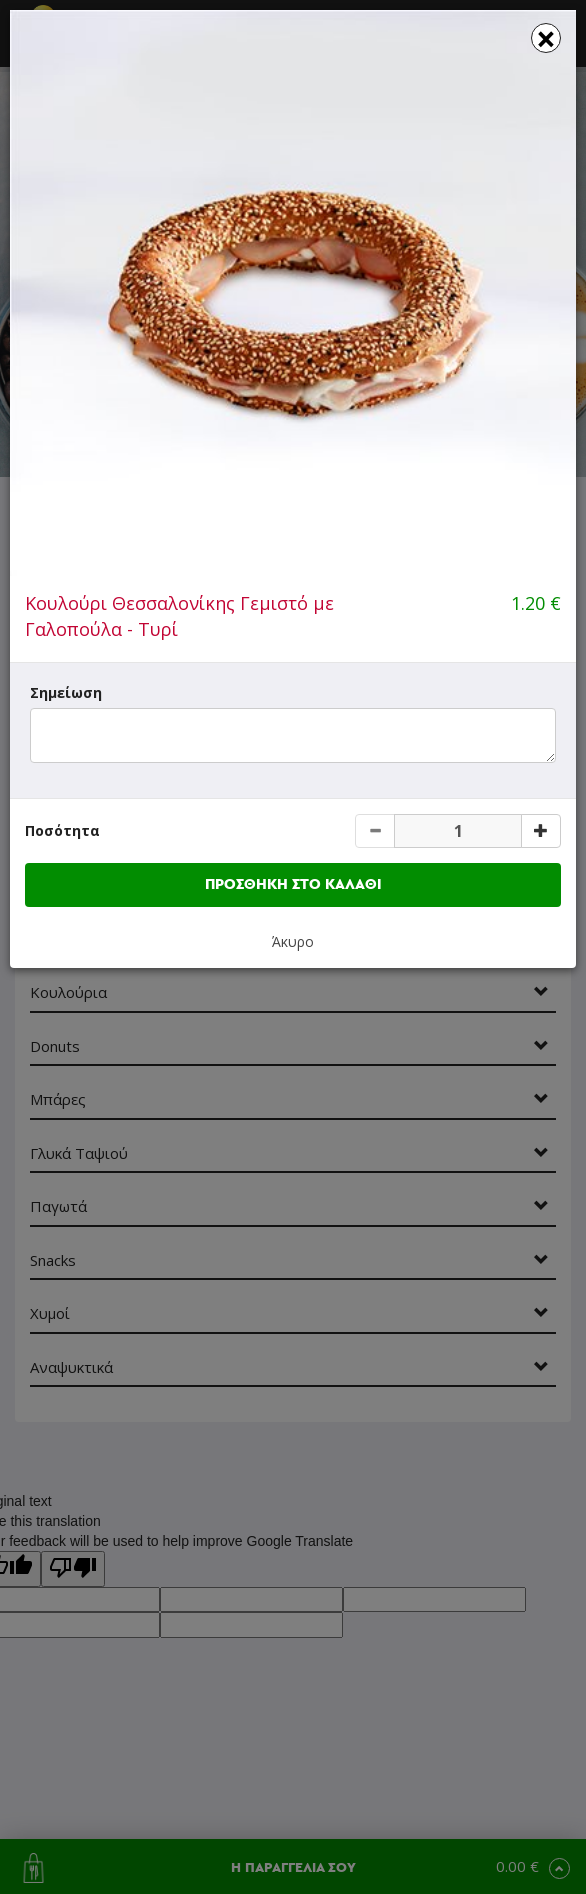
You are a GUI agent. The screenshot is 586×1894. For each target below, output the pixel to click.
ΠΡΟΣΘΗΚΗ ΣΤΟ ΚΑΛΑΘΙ (293, 884)
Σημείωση (66, 692)
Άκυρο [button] (293, 941)
